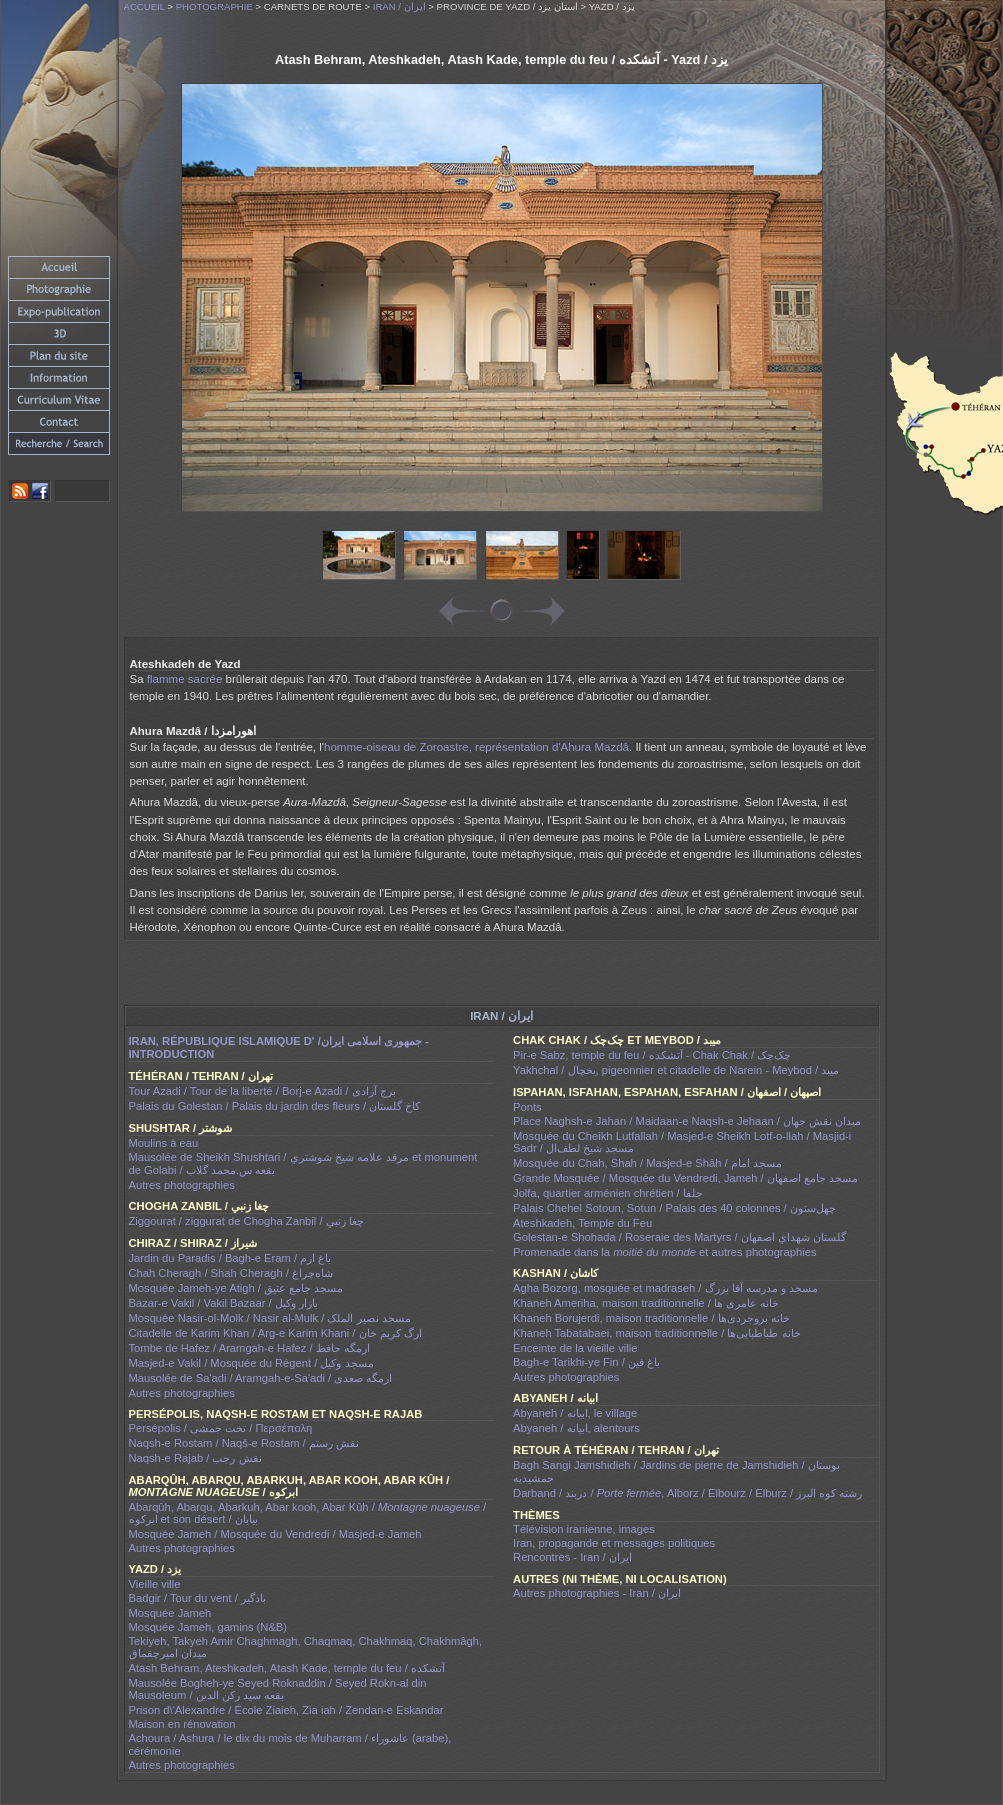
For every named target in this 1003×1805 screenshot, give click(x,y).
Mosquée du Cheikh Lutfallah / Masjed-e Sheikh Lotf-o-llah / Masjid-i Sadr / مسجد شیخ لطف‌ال (682, 1142)
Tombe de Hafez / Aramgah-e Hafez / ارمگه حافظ (249, 1348)
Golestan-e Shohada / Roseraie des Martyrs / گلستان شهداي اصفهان (679, 1237)
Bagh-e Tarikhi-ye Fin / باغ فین (586, 1362)
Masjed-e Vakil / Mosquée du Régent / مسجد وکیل (251, 1363)
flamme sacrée (185, 679)
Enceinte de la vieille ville (575, 1348)
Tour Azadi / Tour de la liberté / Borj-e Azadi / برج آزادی (262, 1091)
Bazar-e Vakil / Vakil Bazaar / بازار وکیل (223, 1303)
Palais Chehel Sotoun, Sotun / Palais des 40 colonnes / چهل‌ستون (674, 1208)
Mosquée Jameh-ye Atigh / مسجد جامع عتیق (236, 1288)
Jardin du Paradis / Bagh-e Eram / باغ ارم (230, 1258)
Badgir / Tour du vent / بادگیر (197, 1598)
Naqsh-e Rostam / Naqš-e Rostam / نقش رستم (244, 1443)
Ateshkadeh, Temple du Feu (582, 1223)
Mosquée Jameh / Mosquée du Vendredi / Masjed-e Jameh (275, 1534)
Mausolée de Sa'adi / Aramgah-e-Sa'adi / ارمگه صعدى (261, 1378)
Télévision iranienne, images (584, 1529)
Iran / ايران (399, 6)
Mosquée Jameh (170, 1613)
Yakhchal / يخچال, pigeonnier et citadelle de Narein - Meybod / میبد (676, 1070)
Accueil (144, 6)
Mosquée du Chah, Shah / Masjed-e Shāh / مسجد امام (647, 1163)
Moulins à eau (164, 1143)
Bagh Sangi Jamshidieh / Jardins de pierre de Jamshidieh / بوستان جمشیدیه (676, 1471)
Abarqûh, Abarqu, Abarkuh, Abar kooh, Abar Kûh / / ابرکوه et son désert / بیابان (308, 1513)
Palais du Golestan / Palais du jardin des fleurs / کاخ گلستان (275, 1106)
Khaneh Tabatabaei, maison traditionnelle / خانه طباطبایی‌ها (656, 1333)
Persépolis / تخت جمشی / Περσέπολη (221, 1428)
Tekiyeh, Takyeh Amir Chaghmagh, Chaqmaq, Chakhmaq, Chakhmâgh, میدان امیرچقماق (306, 1647)
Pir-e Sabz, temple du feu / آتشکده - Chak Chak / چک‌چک (652, 1055)
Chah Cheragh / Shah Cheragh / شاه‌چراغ (231, 1273)
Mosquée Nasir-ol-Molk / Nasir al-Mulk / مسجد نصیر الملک (270, 1318)
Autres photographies (566, 1377)
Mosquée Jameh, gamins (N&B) (208, 1627)
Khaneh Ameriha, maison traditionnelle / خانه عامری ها (646, 1303)
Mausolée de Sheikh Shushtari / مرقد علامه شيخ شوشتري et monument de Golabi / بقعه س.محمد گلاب (303, 1163)
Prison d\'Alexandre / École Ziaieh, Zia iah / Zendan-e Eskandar (286, 1710)
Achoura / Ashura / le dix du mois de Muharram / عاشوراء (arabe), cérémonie (290, 1744)
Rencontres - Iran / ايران (572, 1557)
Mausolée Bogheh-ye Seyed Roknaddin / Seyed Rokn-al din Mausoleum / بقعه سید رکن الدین (278, 1689)
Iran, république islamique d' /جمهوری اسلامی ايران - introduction (279, 1047)
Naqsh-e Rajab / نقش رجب (195, 1458)
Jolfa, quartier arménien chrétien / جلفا (608, 1193)
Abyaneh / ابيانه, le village (575, 1413)
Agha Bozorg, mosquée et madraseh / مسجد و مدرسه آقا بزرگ (665, 1288)
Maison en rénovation (182, 1724)
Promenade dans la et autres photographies (665, 1252)
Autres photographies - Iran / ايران (597, 1593)
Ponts (527, 1107)
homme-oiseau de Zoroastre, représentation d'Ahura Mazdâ (476, 747)
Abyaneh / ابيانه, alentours (576, 1428)
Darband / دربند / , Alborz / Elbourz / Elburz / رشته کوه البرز (687, 1493)
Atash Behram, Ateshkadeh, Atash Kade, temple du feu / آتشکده (287, 1668)
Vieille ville (155, 1584)
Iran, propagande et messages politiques (614, 1543)
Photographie (214, 6)
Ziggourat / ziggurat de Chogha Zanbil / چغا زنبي (246, 1221)
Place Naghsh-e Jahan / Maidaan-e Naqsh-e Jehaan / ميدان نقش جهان (687, 1121)
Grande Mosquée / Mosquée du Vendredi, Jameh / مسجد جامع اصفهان (685, 1178)
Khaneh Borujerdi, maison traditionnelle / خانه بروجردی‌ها (651, 1318)
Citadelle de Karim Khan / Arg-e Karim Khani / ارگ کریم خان (275, 1333)
